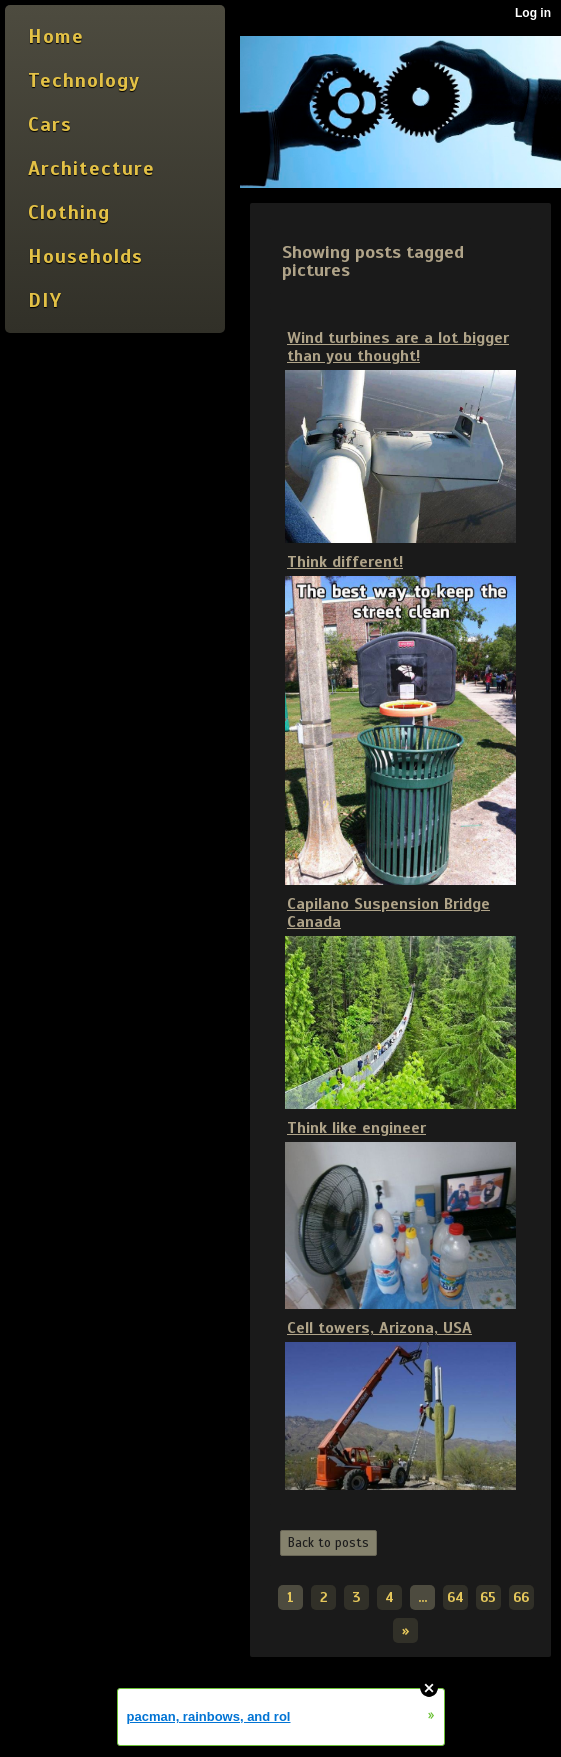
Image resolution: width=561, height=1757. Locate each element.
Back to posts (328, 1543)
